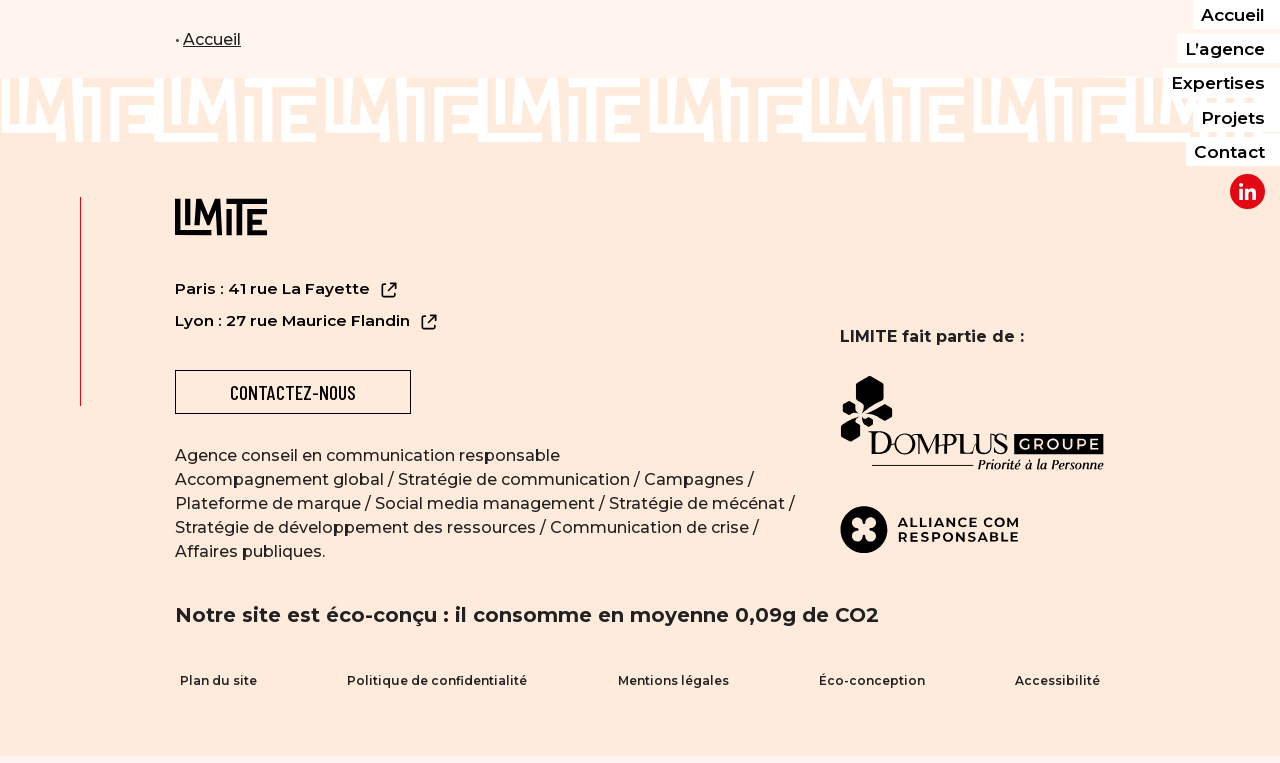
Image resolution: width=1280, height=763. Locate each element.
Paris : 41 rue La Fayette (288, 289)
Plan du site (213, 684)
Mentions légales (673, 684)
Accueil (212, 39)
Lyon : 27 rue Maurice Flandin (308, 321)
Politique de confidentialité (435, 684)
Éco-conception (874, 684)
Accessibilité (1062, 684)
